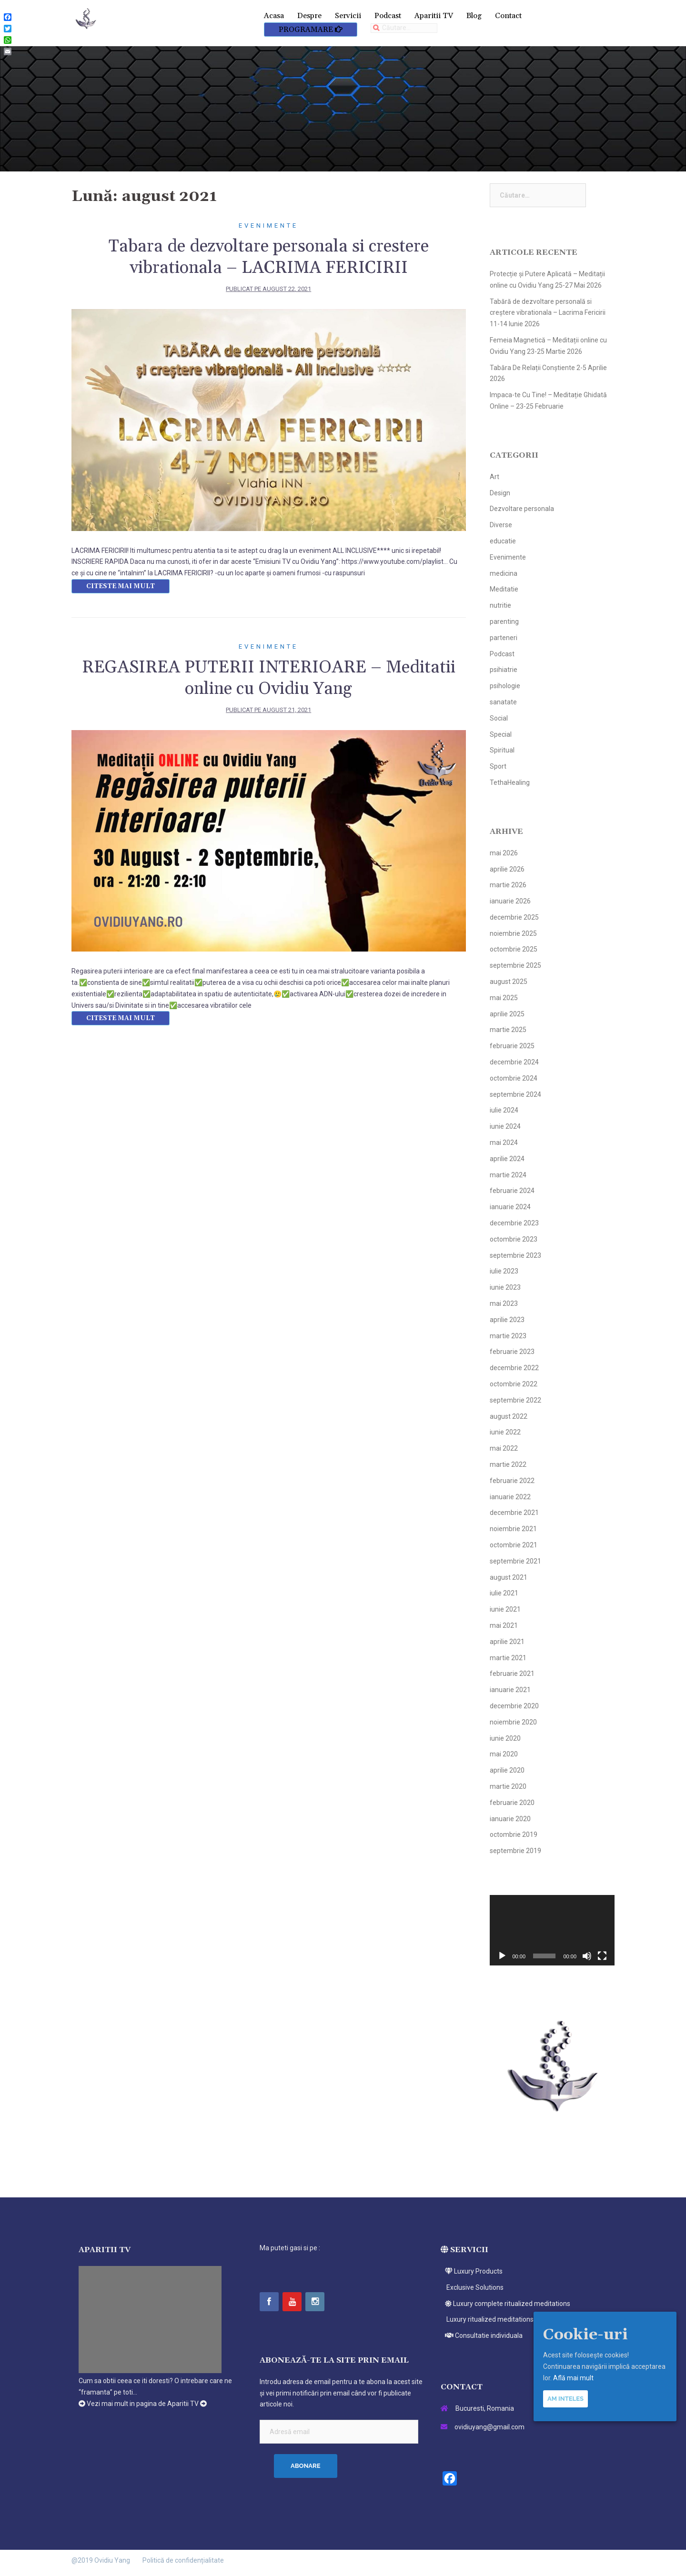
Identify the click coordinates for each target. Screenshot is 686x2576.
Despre (309, 15)
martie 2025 (508, 1029)
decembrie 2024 (514, 1062)
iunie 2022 (505, 1432)
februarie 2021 (512, 1673)
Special (501, 734)
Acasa (274, 15)
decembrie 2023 (514, 1223)
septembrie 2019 (515, 1850)
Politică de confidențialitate (183, 2560)
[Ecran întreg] (602, 1956)
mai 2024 (504, 1142)
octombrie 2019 (513, 1834)
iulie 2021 (504, 1593)
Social (499, 718)
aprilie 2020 (507, 1770)
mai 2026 (504, 853)
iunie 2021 (505, 1609)
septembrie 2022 (515, 1400)
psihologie (505, 686)
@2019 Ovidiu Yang (100, 2560)
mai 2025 (504, 998)
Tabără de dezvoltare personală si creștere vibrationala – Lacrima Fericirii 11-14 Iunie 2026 (547, 313)
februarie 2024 (512, 1190)
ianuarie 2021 (510, 1690)
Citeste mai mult (120, 586)
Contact (508, 15)
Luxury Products (472, 2271)
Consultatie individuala (482, 2335)
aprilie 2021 (507, 1641)
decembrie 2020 (514, 1706)
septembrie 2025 (515, 965)
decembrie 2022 (514, 1368)
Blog (474, 15)
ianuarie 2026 (510, 901)
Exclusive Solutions (472, 2287)
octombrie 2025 (513, 949)
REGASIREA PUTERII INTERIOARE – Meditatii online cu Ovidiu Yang (268, 678)
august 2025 (508, 981)
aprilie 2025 (507, 1014)
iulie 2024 (504, 1110)
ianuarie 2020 (510, 1819)
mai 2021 (504, 1625)
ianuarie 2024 (510, 1207)
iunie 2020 (505, 1738)
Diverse (501, 525)
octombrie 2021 (513, 1545)
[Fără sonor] (587, 1956)
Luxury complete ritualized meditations (505, 2303)
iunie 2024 (505, 1126)
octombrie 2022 (513, 1384)
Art (494, 477)
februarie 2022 (512, 1480)
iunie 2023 (505, 1287)
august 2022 (508, 1416)
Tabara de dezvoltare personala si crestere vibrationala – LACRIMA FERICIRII (269, 257)
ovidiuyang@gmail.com (489, 2427)
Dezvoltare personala (522, 508)
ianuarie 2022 (510, 1497)
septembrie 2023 (515, 1255)
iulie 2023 (504, 1271)
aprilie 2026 (507, 869)
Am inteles (565, 2398)
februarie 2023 (512, 1351)
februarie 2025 (512, 1046)
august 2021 (508, 1577)
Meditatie (504, 589)
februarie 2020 (512, 1802)
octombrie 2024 (513, 1078)
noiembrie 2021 (513, 1529)
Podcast (387, 15)
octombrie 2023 (513, 1239)
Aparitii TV (433, 15)
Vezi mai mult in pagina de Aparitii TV (143, 2403)
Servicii (348, 15)
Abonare (306, 2465)
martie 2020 (508, 1786)
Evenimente (268, 225)
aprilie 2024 (507, 1159)
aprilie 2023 (507, 1319)
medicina (503, 573)
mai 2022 (504, 1448)
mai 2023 (504, 1303)
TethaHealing (510, 782)
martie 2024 (508, 1175)
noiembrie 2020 (513, 1722)
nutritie (500, 605)
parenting (504, 621)
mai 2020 (504, 1754)
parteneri (503, 637)
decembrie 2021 (514, 1512)
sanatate (503, 702)
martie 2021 (508, 1658)
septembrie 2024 (515, 1094)
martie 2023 (508, 1336)
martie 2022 (508, 1464)
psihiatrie (503, 669)
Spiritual (502, 750)
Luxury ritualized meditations (487, 2319)
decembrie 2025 (514, 917)
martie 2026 (508, 885)
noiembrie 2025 (513, 933)
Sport (498, 766)
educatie (503, 541)
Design (500, 493)
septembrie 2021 (515, 1561)
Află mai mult (573, 2378)
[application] (552, 1930)
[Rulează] (502, 1956)
